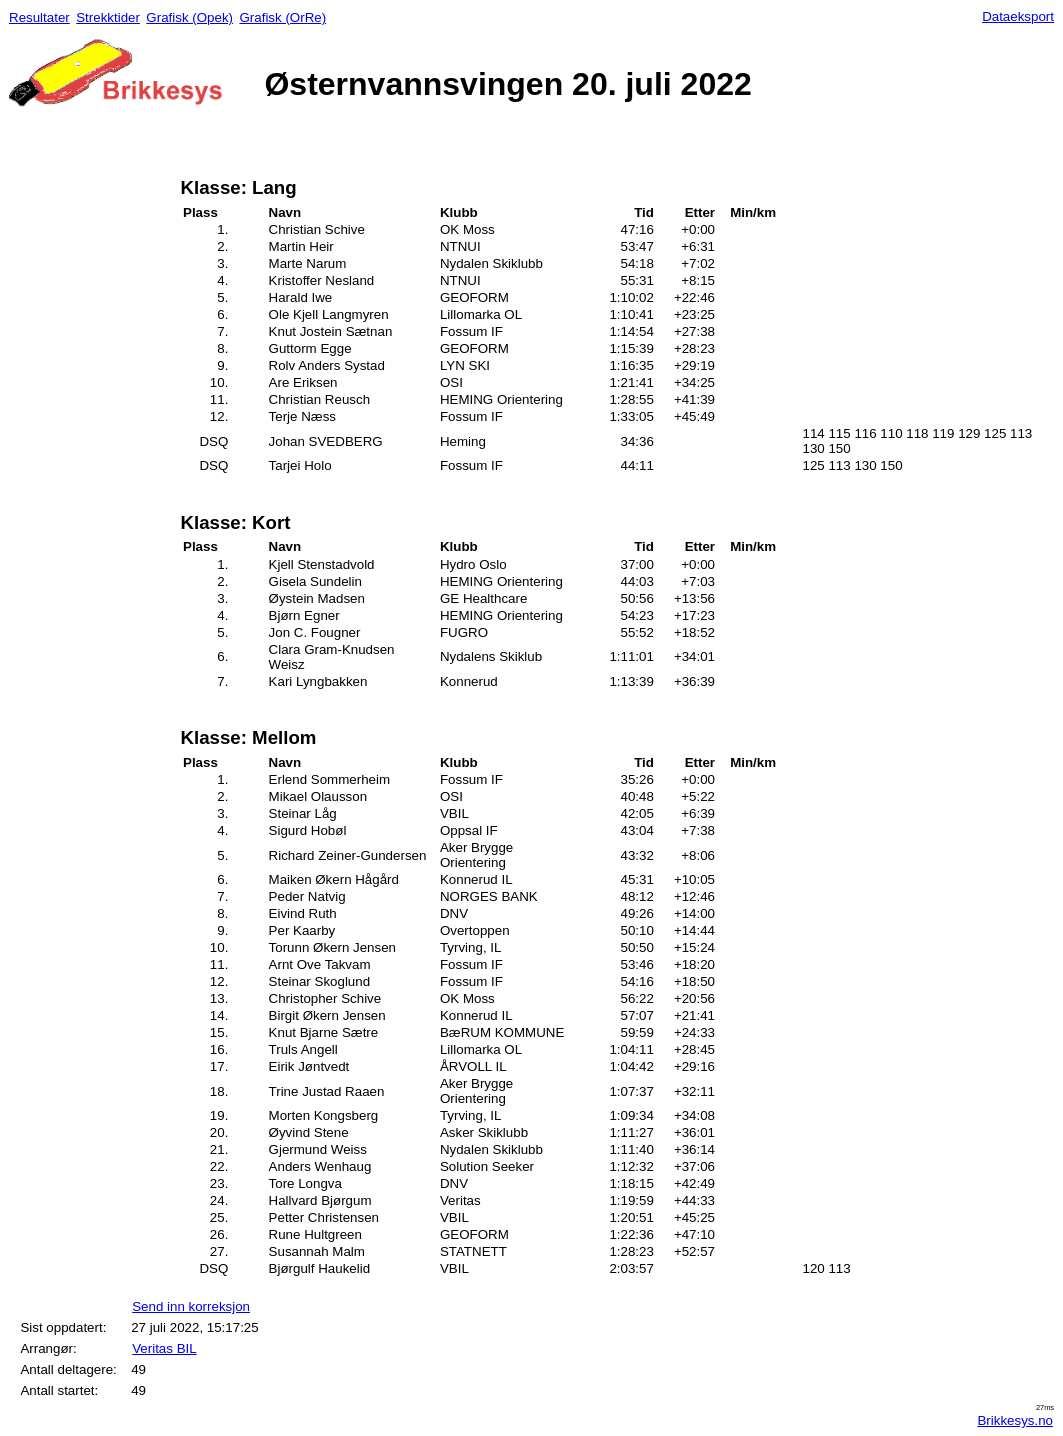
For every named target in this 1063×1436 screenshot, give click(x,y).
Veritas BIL (164, 1348)
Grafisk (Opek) (189, 17)
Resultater (39, 17)
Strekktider (108, 17)
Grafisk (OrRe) (282, 17)
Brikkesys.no (1015, 1420)
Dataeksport (1018, 16)
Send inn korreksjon (191, 1306)
